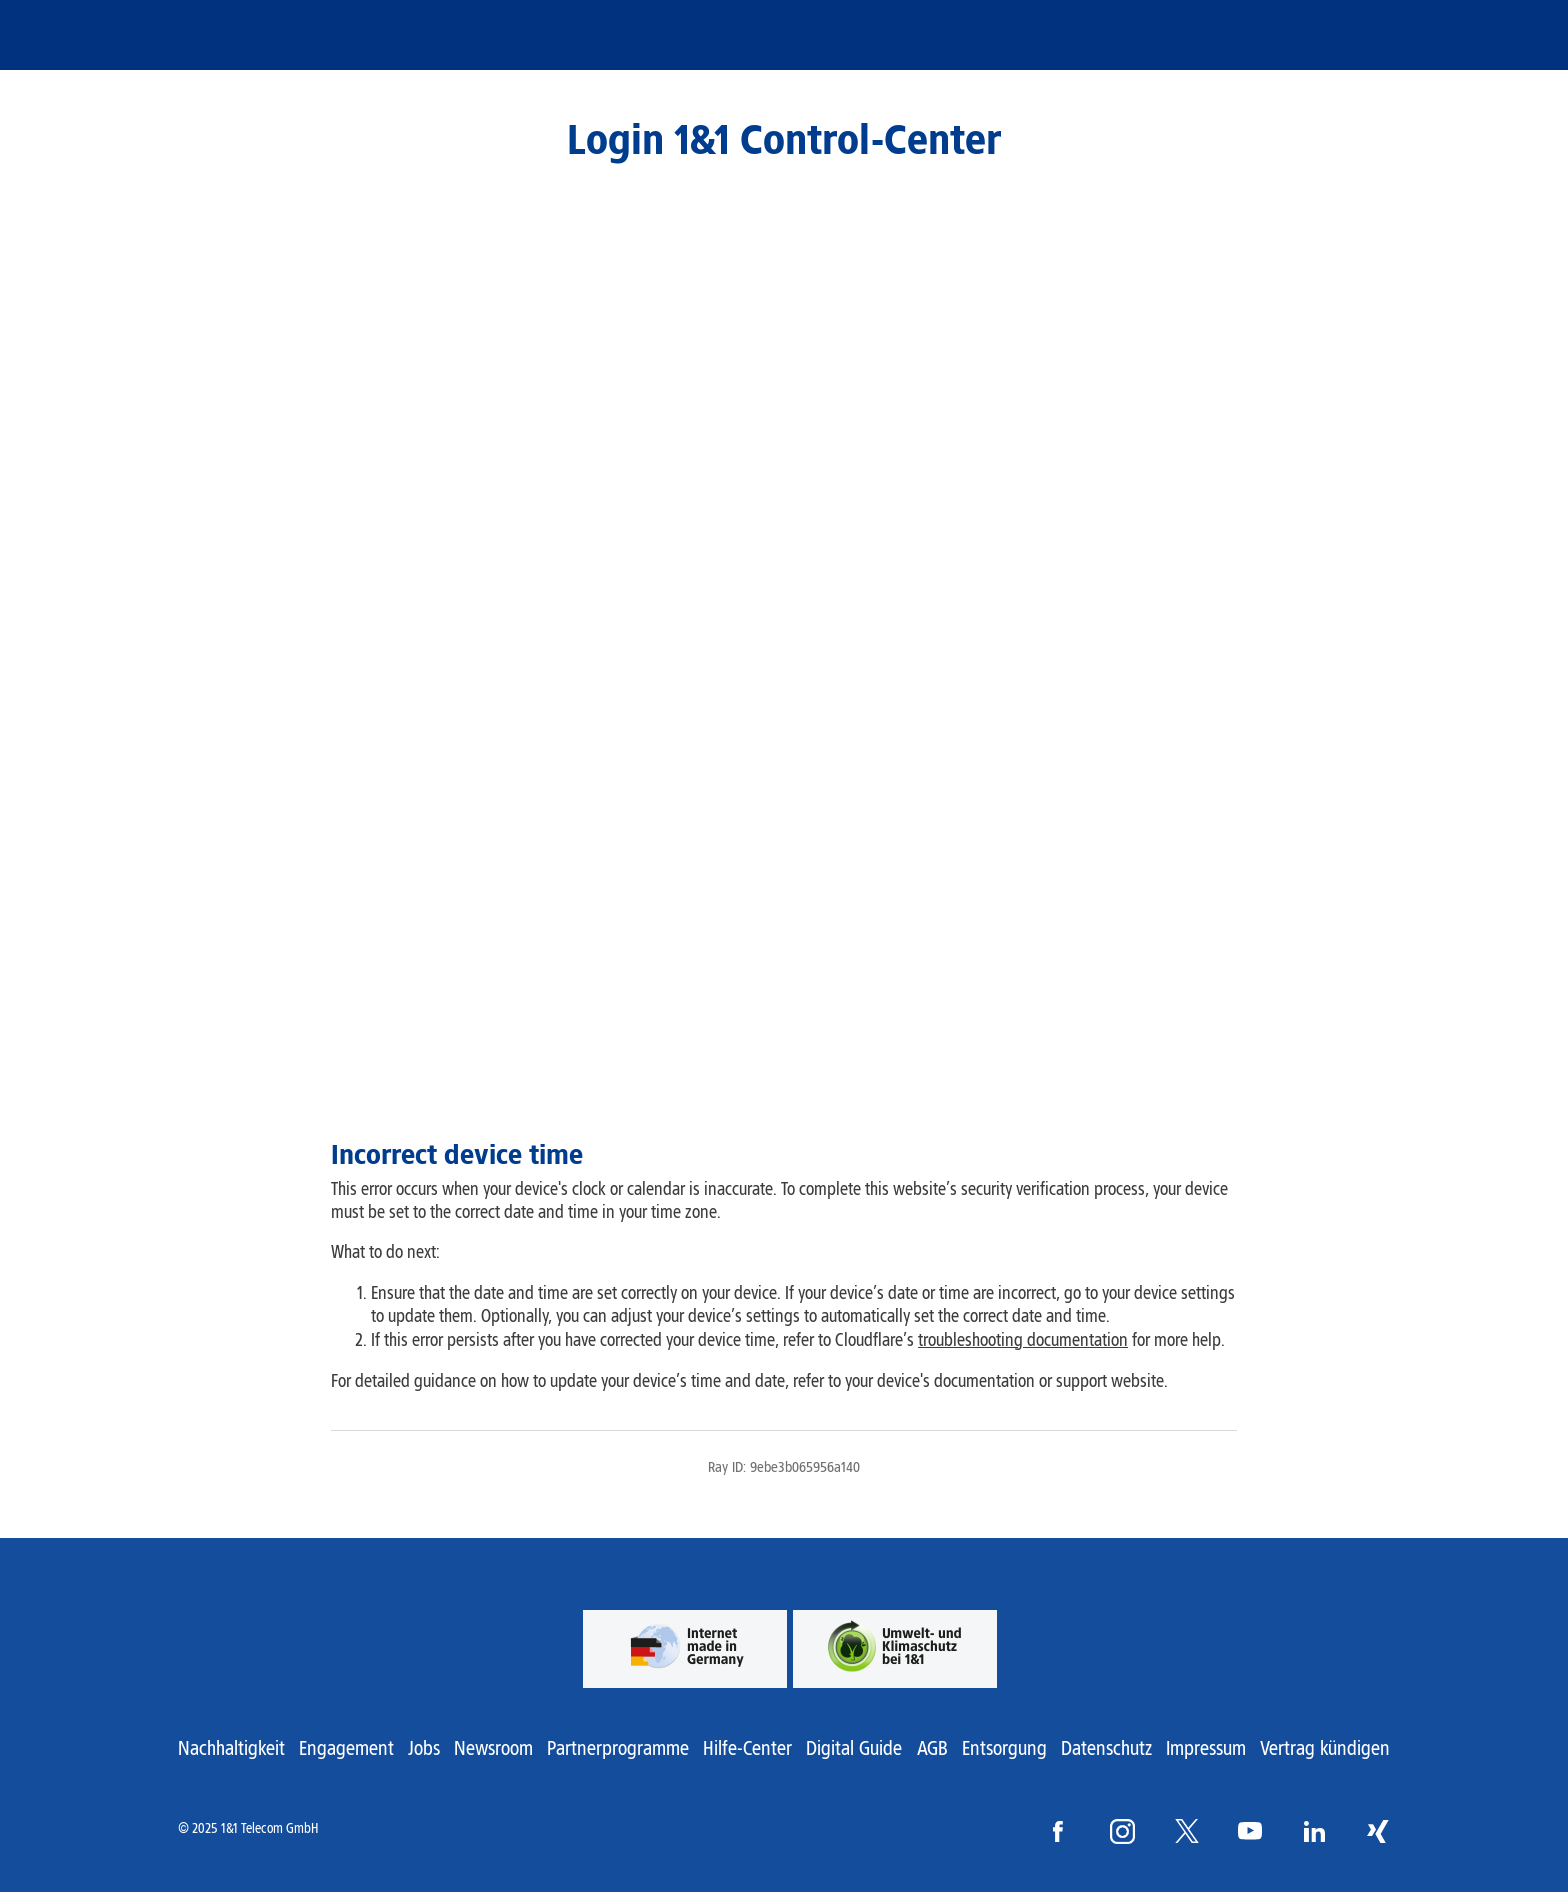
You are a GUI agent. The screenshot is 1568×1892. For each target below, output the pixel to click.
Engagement (346, 1748)
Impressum (1206, 1748)
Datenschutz (1106, 1748)
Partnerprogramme (618, 1748)
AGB (932, 1748)
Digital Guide (854, 1748)
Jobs (424, 1748)
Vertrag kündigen (1325, 1748)
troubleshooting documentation (1023, 1340)
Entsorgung (1004, 1748)
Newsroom (493, 1748)
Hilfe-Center (747, 1748)
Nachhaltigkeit (231, 1748)
